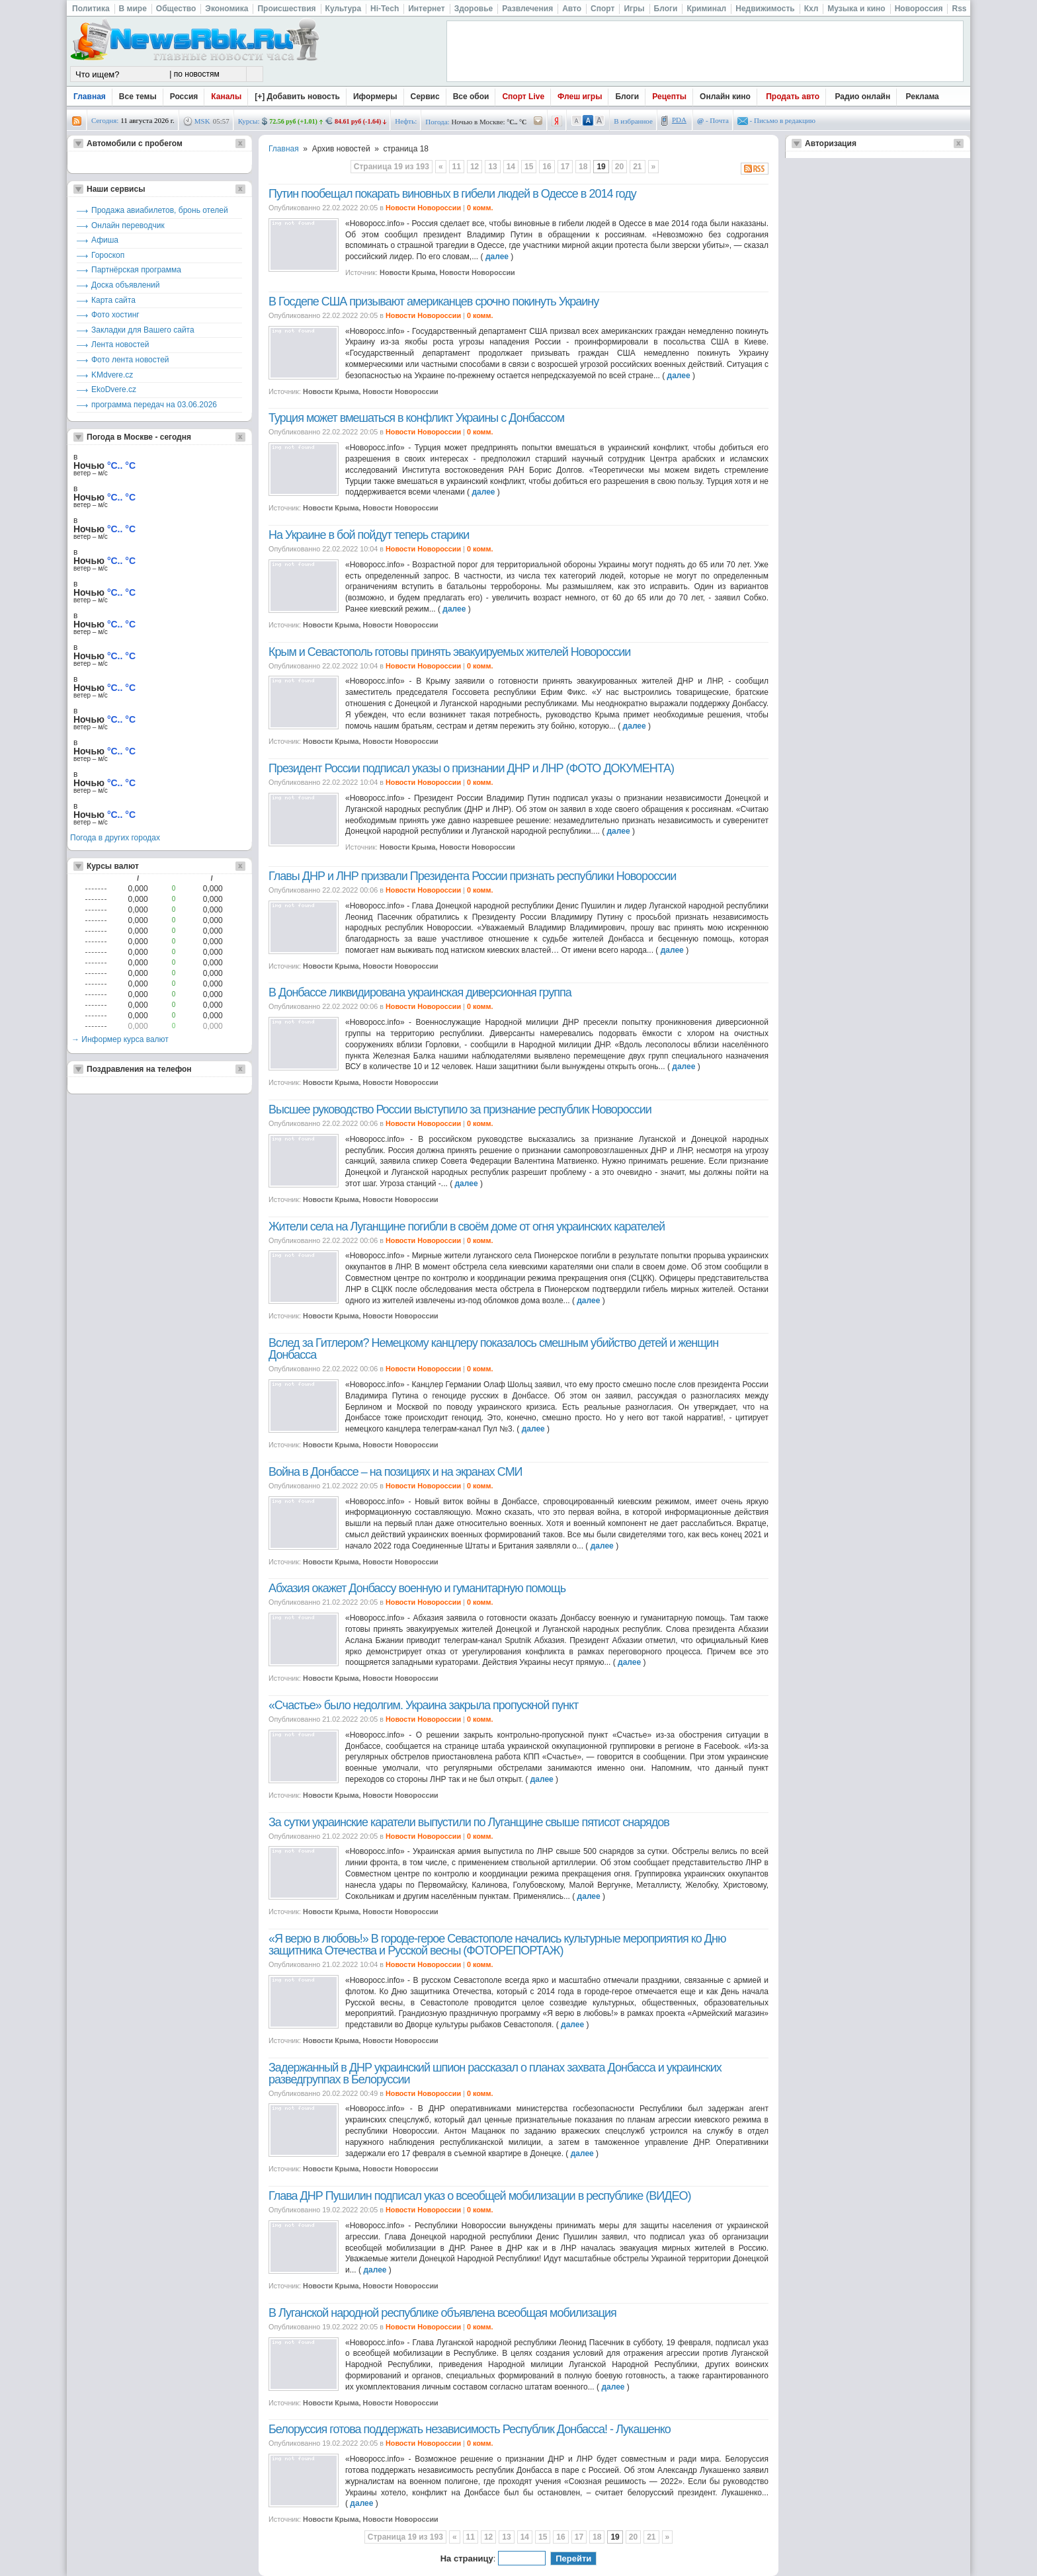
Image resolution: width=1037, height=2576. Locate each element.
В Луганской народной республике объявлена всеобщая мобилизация (442, 2312)
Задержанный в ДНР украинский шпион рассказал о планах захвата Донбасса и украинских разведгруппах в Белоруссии (495, 2073)
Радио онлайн (863, 96)
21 (637, 166)
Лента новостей (120, 344)
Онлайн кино (725, 96)
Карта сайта (113, 300)
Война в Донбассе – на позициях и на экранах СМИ (395, 1471)
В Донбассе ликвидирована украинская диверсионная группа (420, 992)
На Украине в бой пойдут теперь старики (369, 535)
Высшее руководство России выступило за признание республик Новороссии (460, 1109)
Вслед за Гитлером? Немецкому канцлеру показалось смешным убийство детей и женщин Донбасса (493, 1348)
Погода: (437, 122)
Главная (89, 96)
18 (583, 166)
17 (565, 166)
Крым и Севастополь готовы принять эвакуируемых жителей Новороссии (449, 652)
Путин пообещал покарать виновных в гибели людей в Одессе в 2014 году (452, 193)
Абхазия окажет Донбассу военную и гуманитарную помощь (417, 1588)
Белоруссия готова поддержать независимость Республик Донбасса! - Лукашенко (470, 2429)
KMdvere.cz (112, 375)
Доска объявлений (125, 285)
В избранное (633, 121)
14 (511, 166)
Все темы (138, 96)
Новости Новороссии (423, 208)
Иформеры (375, 96)
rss (76, 121)
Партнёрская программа (136, 269)
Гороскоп (107, 255)
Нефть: (406, 121)
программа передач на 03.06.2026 (154, 404)
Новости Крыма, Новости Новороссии (447, 272)
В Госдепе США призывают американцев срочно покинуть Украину (434, 301)
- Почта (713, 120)
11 (456, 166)
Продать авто (792, 96)
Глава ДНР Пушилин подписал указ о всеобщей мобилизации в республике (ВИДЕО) (479, 2195)
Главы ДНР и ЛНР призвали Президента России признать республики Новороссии (472, 876)
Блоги (627, 96)
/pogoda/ (538, 121)
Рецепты (669, 96)
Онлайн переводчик (128, 225)
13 (492, 166)
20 (619, 166)
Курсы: (249, 121)
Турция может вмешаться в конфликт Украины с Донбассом (416, 417)
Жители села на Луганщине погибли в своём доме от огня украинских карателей (467, 1226)
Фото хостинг (115, 314)
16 (546, 166)
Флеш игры (580, 96)
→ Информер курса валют (120, 1039)
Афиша (104, 240)
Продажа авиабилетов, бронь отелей (159, 210)
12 (474, 166)
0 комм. (480, 208)
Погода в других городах (115, 837)
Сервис (425, 96)
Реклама (922, 96)
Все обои (471, 96)
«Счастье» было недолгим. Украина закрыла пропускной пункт (423, 1705)
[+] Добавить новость (297, 96)
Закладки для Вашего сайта (142, 330)
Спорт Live (523, 96)
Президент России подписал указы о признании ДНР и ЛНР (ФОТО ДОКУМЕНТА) (471, 768)
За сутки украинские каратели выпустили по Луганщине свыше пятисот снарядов (469, 1822)
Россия (184, 96)
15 (528, 166)
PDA (679, 120)
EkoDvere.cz (113, 389)
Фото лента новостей (130, 359)
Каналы (226, 96)
